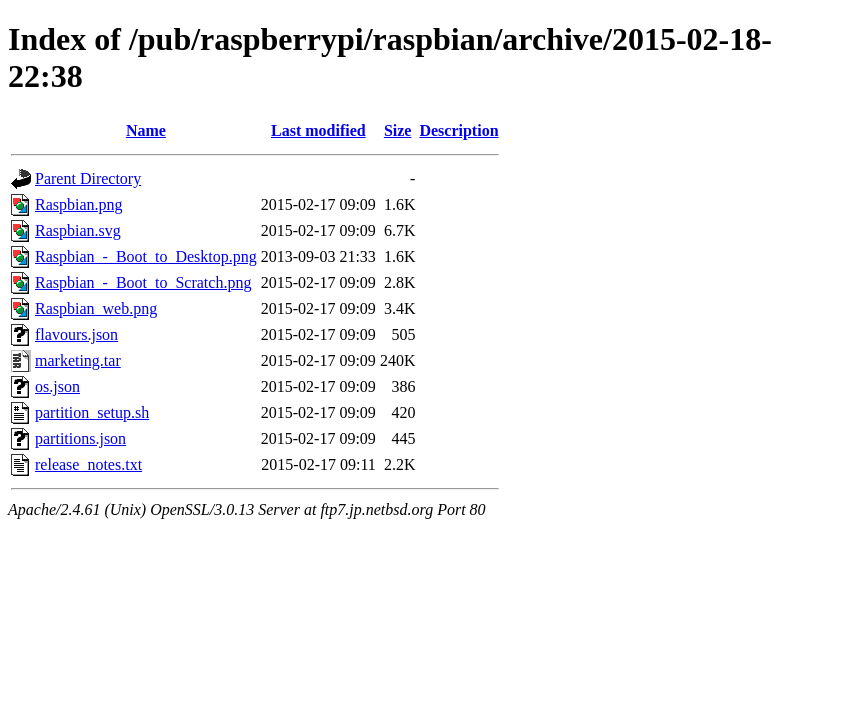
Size (398, 130)
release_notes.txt (88, 464)
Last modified (318, 130)
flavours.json (76, 334)
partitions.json (80, 438)
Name (146, 130)
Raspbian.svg (78, 230)
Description (458, 130)
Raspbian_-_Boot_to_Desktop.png (146, 256)
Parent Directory (88, 178)
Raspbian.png (79, 204)
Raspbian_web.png (96, 308)
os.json (57, 386)
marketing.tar (78, 360)
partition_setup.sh (92, 412)
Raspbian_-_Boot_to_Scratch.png (143, 282)
